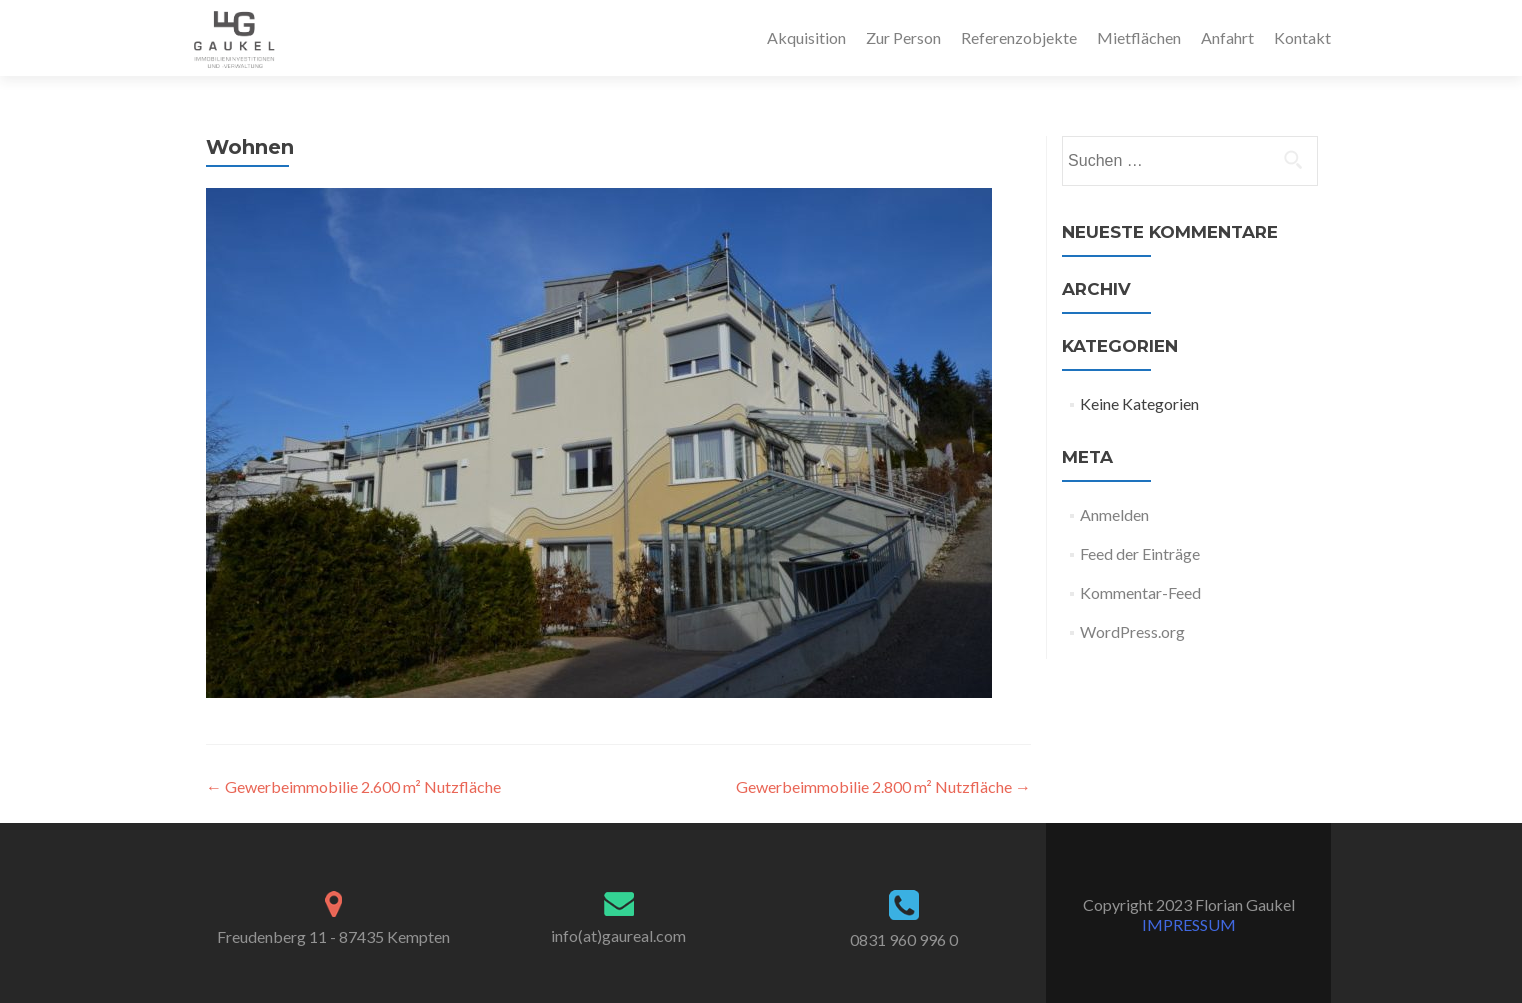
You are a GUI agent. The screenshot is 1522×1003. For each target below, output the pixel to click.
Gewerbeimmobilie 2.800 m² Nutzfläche (883, 786)
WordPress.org (1132, 631)
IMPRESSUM (1189, 924)
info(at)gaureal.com (618, 935)
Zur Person (903, 37)
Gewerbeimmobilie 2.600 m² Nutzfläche (353, 786)
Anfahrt (1227, 37)
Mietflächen (1139, 37)
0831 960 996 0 (904, 939)
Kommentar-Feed (1140, 592)
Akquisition (806, 37)
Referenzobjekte (1019, 37)
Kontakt (1302, 37)
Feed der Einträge (1140, 553)
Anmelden (1114, 514)
